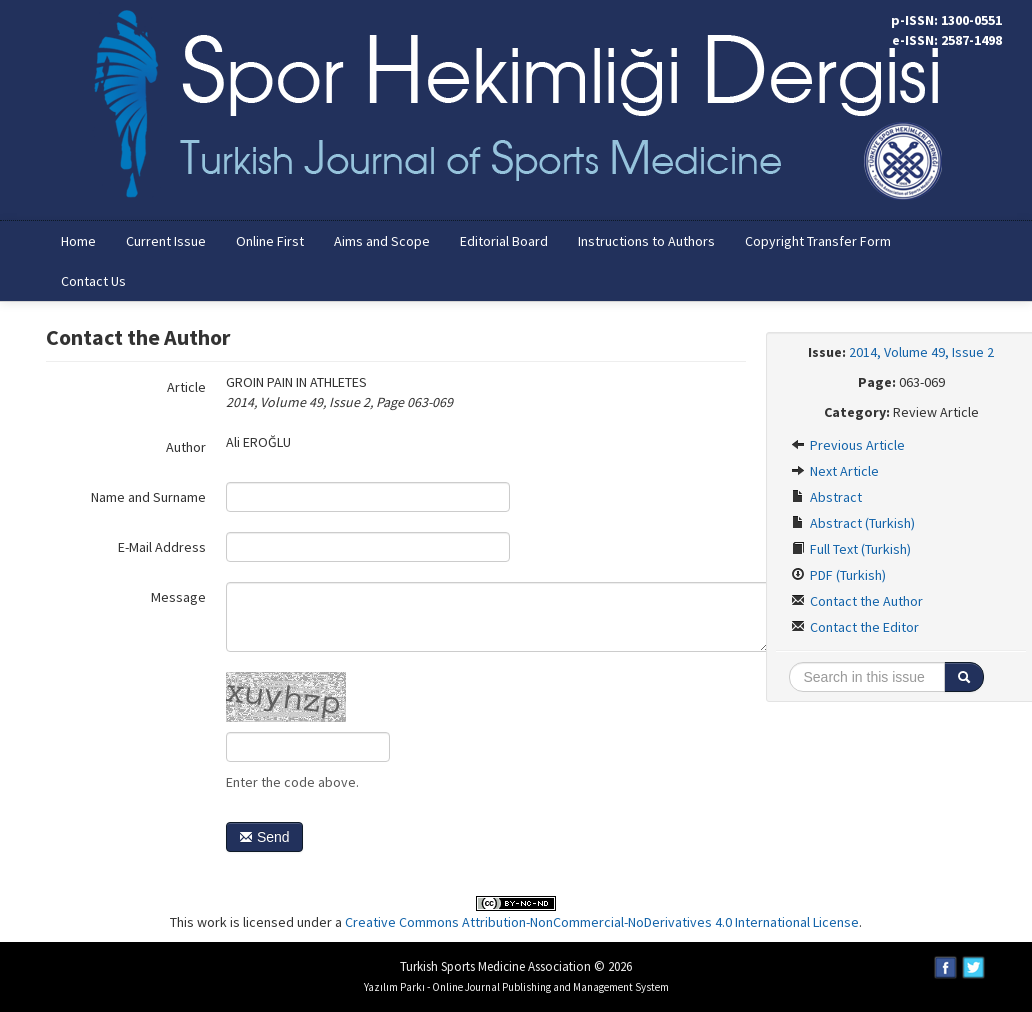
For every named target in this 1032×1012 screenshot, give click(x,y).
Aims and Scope (382, 241)
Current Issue (166, 241)
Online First (270, 241)
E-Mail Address (162, 547)
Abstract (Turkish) (853, 523)
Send (264, 837)
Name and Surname (148, 497)
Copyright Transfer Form (818, 241)
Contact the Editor (855, 627)
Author (186, 447)
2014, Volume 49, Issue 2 (921, 352)
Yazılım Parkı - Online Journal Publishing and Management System (516, 987)
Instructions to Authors (646, 241)
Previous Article (848, 445)
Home (78, 241)
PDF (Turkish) (838, 575)
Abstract (826, 497)
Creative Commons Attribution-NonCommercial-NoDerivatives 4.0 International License (602, 922)
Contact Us (93, 281)
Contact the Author (857, 601)
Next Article (835, 471)
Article (186, 387)
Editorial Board (504, 241)
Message (178, 597)
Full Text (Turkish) (851, 549)
